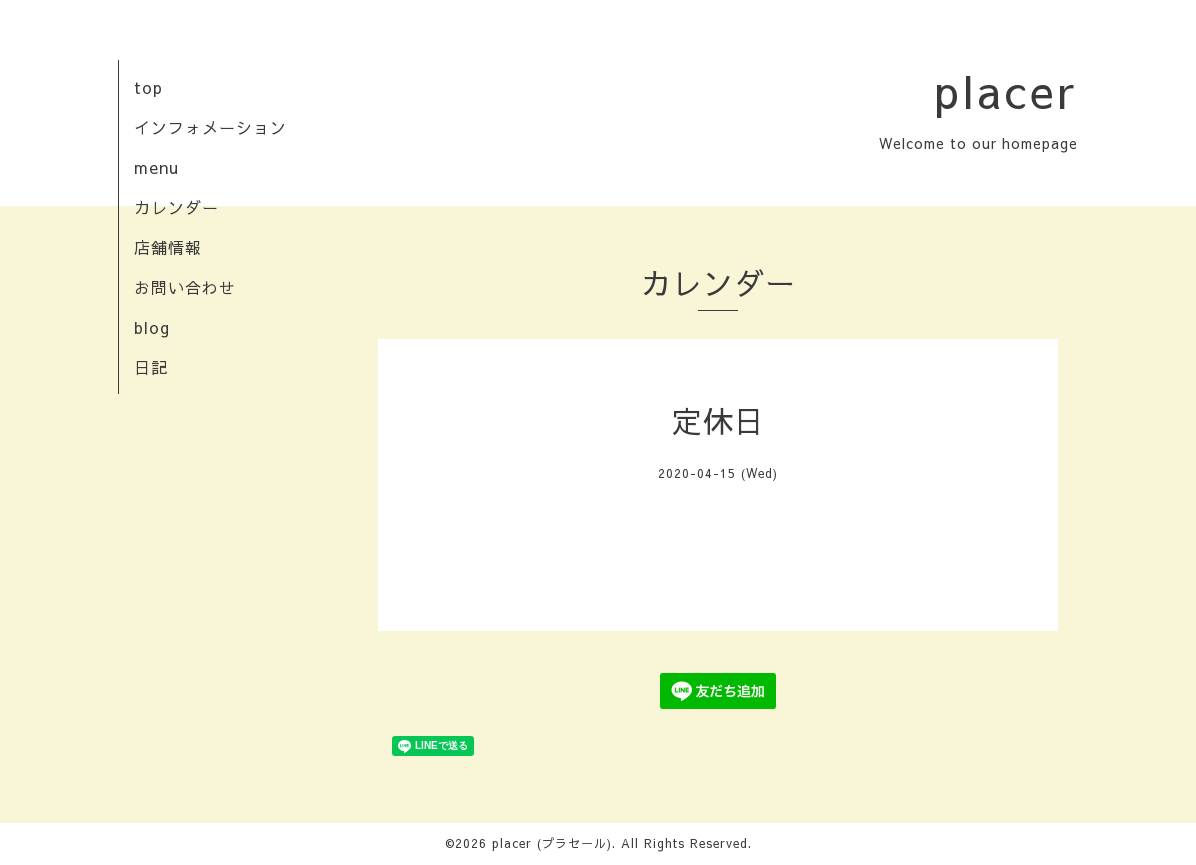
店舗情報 (168, 247)
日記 (151, 367)
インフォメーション (210, 127)
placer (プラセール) (552, 843)
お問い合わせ (185, 287)
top (148, 87)
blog (152, 327)
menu (156, 167)
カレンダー (176, 207)
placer (1006, 90)
